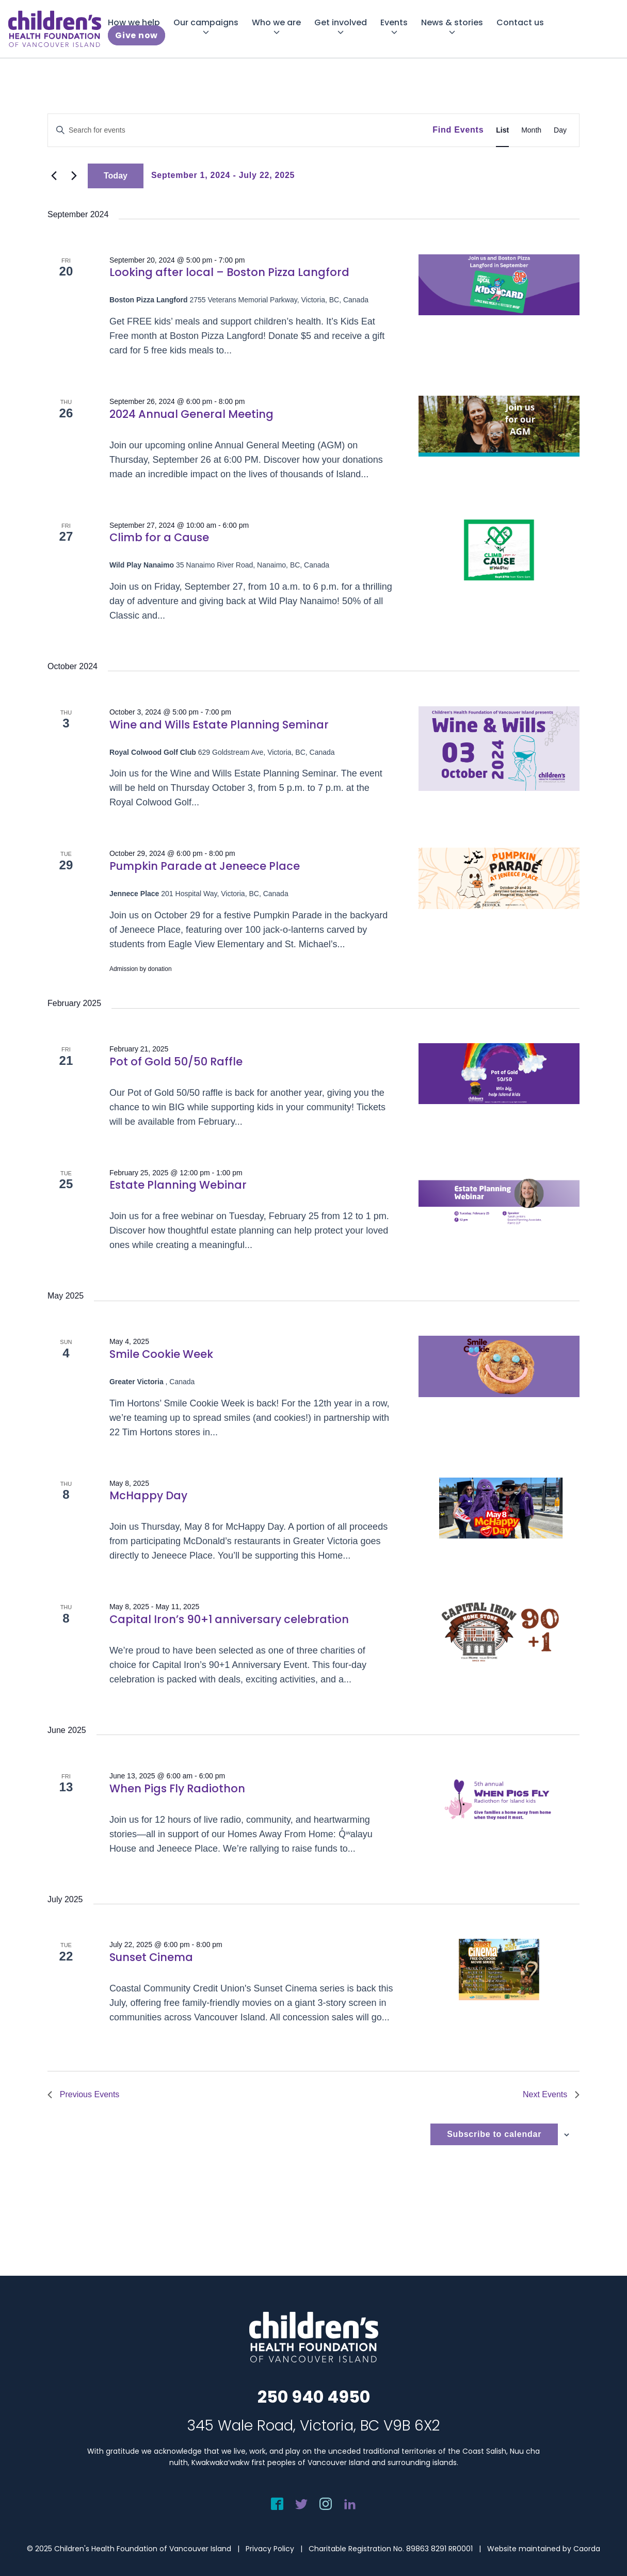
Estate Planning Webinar (178, 1184)
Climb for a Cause (159, 537)
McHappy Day (148, 1495)
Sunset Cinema (151, 1957)
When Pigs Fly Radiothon (177, 1788)
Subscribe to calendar (494, 2134)
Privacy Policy (270, 2548)
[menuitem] (134, 22)
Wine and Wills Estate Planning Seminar (219, 724)
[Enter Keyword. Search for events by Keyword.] (240, 130)
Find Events (458, 129)
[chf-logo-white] (54, 29)
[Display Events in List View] (502, 130)
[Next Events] (74, 176)
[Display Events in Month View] (531, 130)
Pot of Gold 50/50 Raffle (176, 1061)
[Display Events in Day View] (560, 130)
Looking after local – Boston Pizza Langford (229, 272)
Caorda (586, 2548)
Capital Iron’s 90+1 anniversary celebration (229, 1619)
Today (115, 175)
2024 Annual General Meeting (191, 414)
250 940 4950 (314, 2396)
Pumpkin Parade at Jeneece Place (204, 865)
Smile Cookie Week (161, 1354)
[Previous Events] (53, 176)
